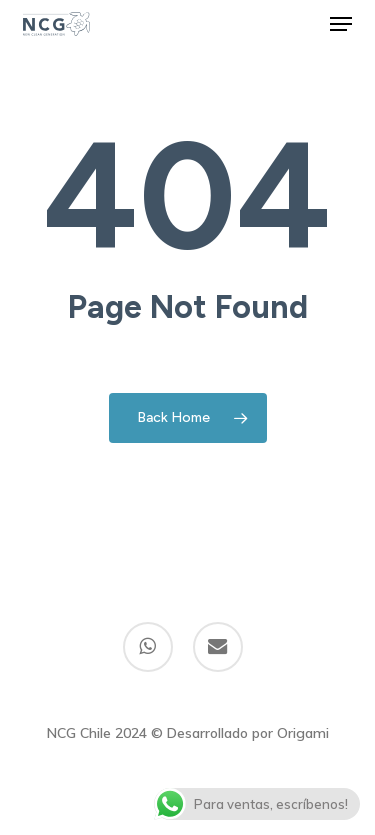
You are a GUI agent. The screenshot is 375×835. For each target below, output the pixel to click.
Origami (303, 733)
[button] (341, 24)
